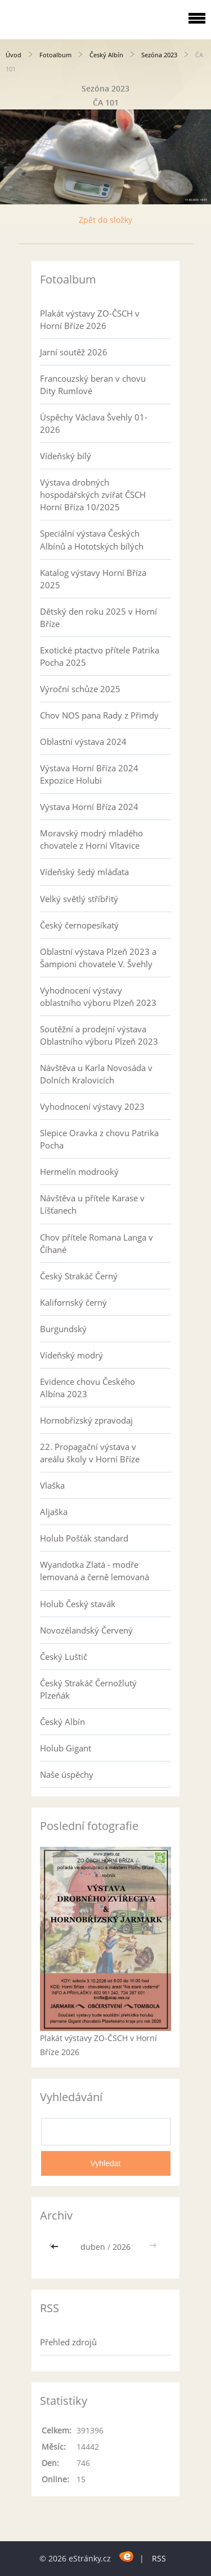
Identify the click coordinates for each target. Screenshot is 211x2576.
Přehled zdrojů (68, 2342)
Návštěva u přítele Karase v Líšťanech (92, 1204)
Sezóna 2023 (159, 55)
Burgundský (63, 1328)
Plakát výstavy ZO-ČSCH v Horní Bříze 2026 (90, 319)
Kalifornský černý (73, 1302)
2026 (122, 2246)
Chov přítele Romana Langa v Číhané (96, 1243)
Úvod (13, 55)
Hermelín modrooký (79, 1171)
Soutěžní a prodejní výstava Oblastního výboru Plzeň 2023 (99, 1035)
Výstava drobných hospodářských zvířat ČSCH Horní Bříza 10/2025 (93, 495)
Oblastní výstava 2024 (83, 741)
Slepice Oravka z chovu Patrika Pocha (99, 1139)
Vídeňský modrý (71, 1355)
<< (55, 2246)
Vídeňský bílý (65, 455)
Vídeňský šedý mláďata (84, 871)
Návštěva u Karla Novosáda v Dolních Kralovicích (96, 1074)
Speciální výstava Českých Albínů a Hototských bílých (91, 539)
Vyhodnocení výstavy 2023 (92, 1106)
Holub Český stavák (77, 1603)
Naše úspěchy (66, 1774)
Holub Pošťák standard (84, 1538)
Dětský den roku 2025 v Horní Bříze (98, 617)
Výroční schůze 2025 (80, 688)
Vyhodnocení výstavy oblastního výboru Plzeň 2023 (98, 996)
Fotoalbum (55, 55)
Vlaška (52, 1485)
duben (92, 2246)
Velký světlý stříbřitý (79, 898)
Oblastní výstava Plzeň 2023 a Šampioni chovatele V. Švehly (98, 957)
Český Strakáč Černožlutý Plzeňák (88, 1689)
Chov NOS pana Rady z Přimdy (99, 715)
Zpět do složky (105, 219)
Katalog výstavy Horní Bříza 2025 (93, 579)
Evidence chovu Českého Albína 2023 (87, 1387)
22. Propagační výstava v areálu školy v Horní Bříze (90, 1453)
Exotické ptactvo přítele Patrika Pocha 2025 (99, 656)
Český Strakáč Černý (79, 1276)
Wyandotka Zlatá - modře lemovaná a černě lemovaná (94, 1570)
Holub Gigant (65, 1748)
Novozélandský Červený (86, 1630)
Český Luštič (63, 1656)
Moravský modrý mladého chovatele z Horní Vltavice (91, 839)
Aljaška (54, 1511)
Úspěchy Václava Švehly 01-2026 (93, 423)
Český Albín (106, 55)
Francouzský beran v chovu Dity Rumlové (93, 384)
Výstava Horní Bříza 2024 (89, 806)
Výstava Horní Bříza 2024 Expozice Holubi (89, 774)
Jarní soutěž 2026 (73, 352)
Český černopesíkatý (79, 925)
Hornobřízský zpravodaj (86, 1420)
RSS (159, 2558)
